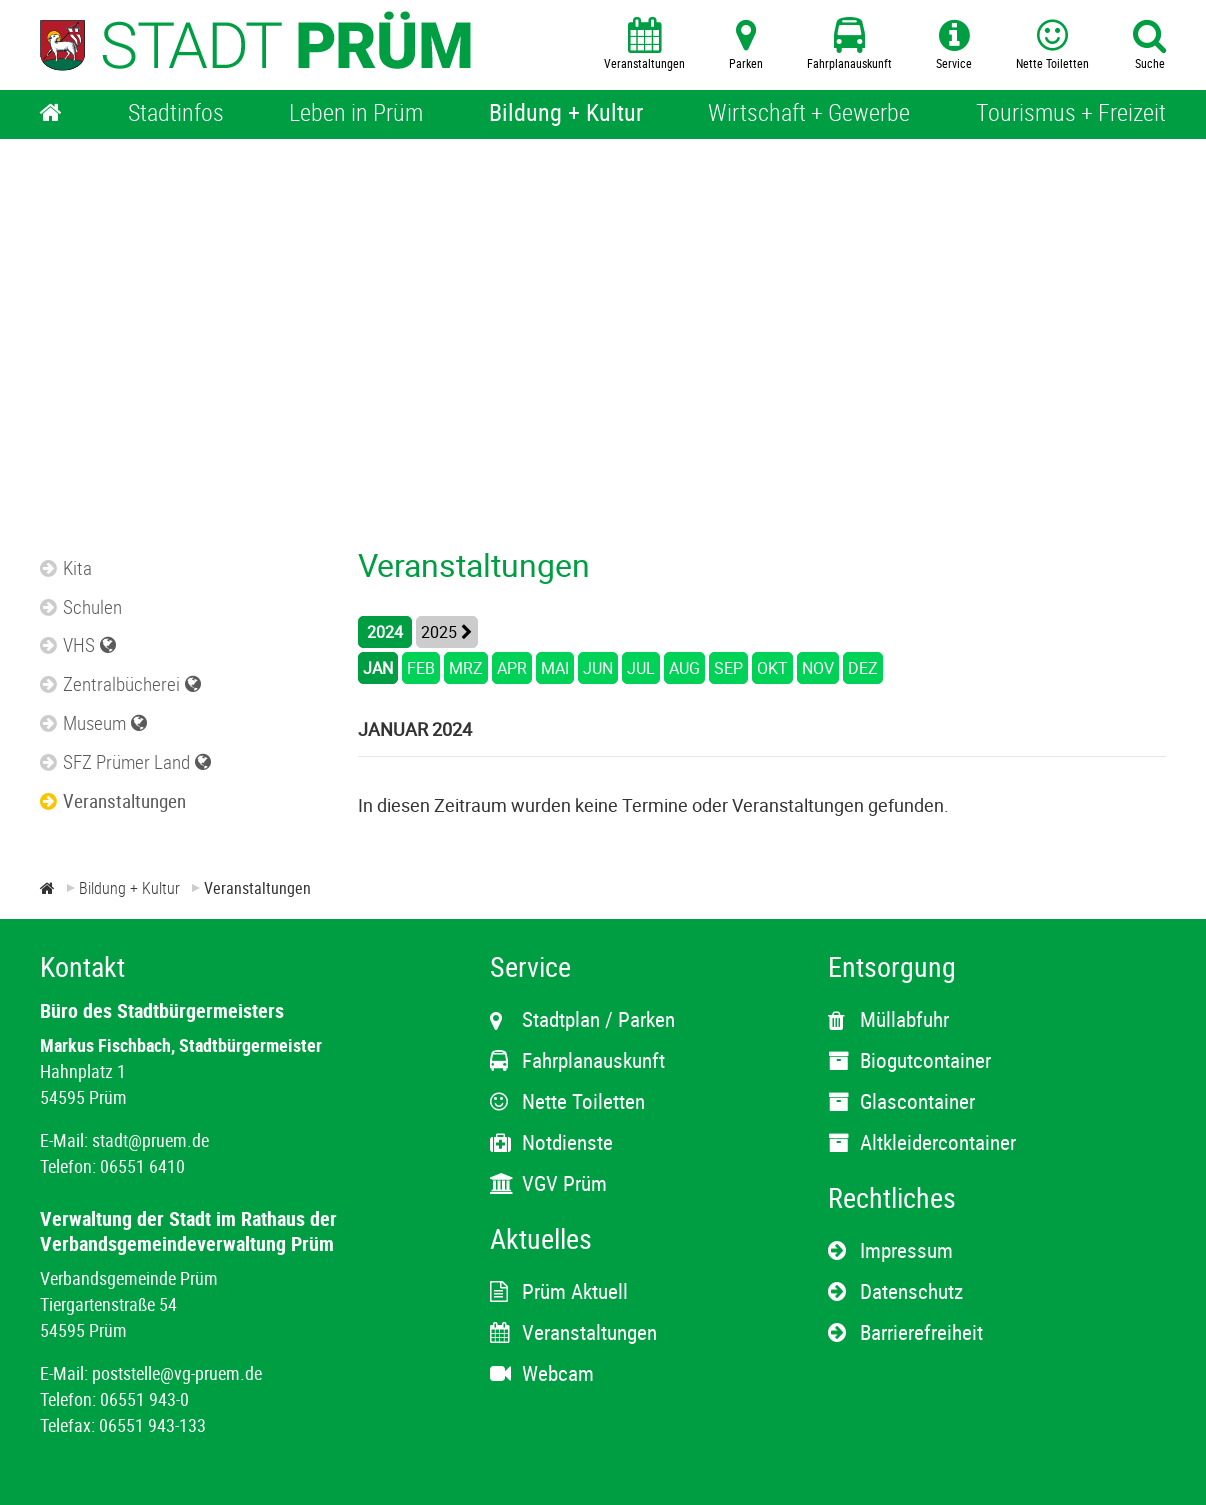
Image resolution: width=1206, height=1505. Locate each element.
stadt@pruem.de (150, 1140)
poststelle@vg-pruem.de (177, 1373)
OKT (772, 668)
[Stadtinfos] (176, 114)
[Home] (51, 114)
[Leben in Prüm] (356, 114)
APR (512, 668)
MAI (555, 668)
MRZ (466, 668)
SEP (728, 668)
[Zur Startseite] (47, 888)
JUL (641, 668)
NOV (818, 668)
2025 (439, 632)
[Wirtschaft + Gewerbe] (809, 114)
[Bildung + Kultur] (566, 114)
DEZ (863, 668)
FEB (421, 668)
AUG (684, 668)
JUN (598, 668)
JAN (378, 668)
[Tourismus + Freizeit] (1071, 114)
